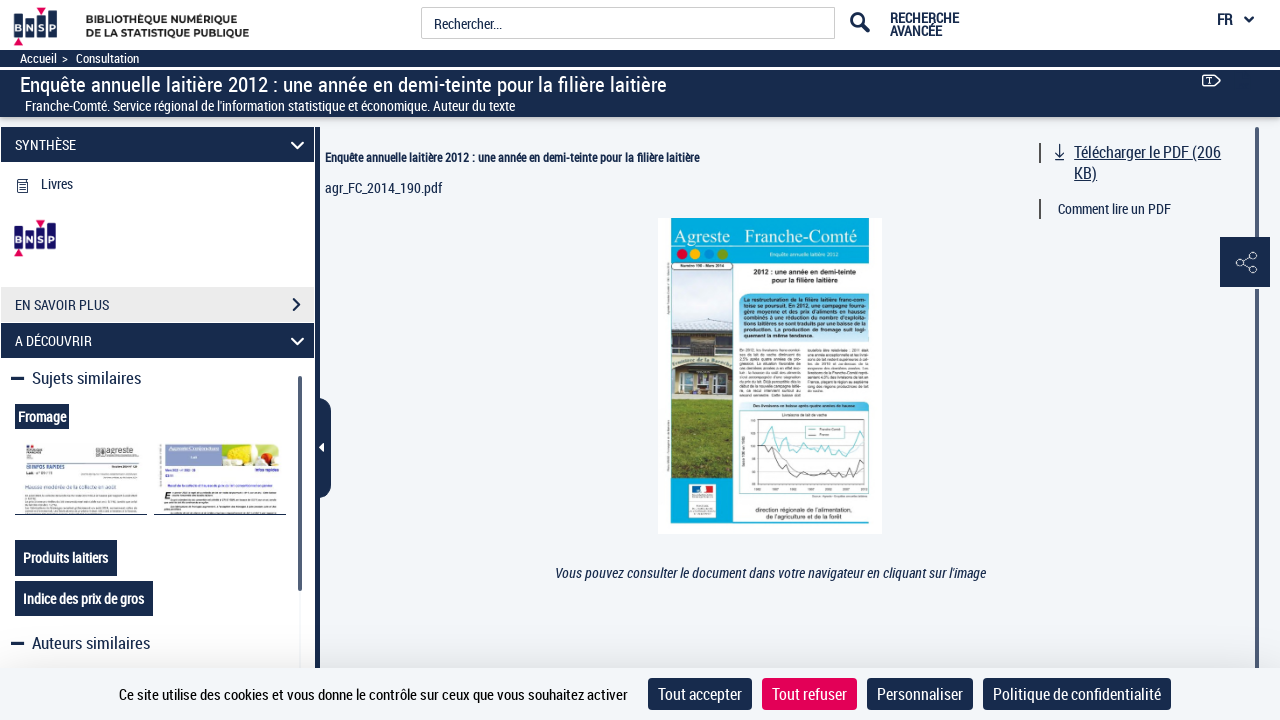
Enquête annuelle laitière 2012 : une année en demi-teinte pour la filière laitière (512, 157)
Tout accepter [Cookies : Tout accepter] (700, 694)
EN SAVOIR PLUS (164, 305)
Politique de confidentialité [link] (1077, 694)
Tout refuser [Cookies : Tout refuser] (809, 694)
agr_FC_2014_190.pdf (383, 187)
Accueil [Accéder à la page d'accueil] (38, 58)
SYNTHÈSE (163, 144)
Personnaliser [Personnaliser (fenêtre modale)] (920, 694)
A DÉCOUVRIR (163, 340)
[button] (1245, 263)
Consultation (107, 58)
